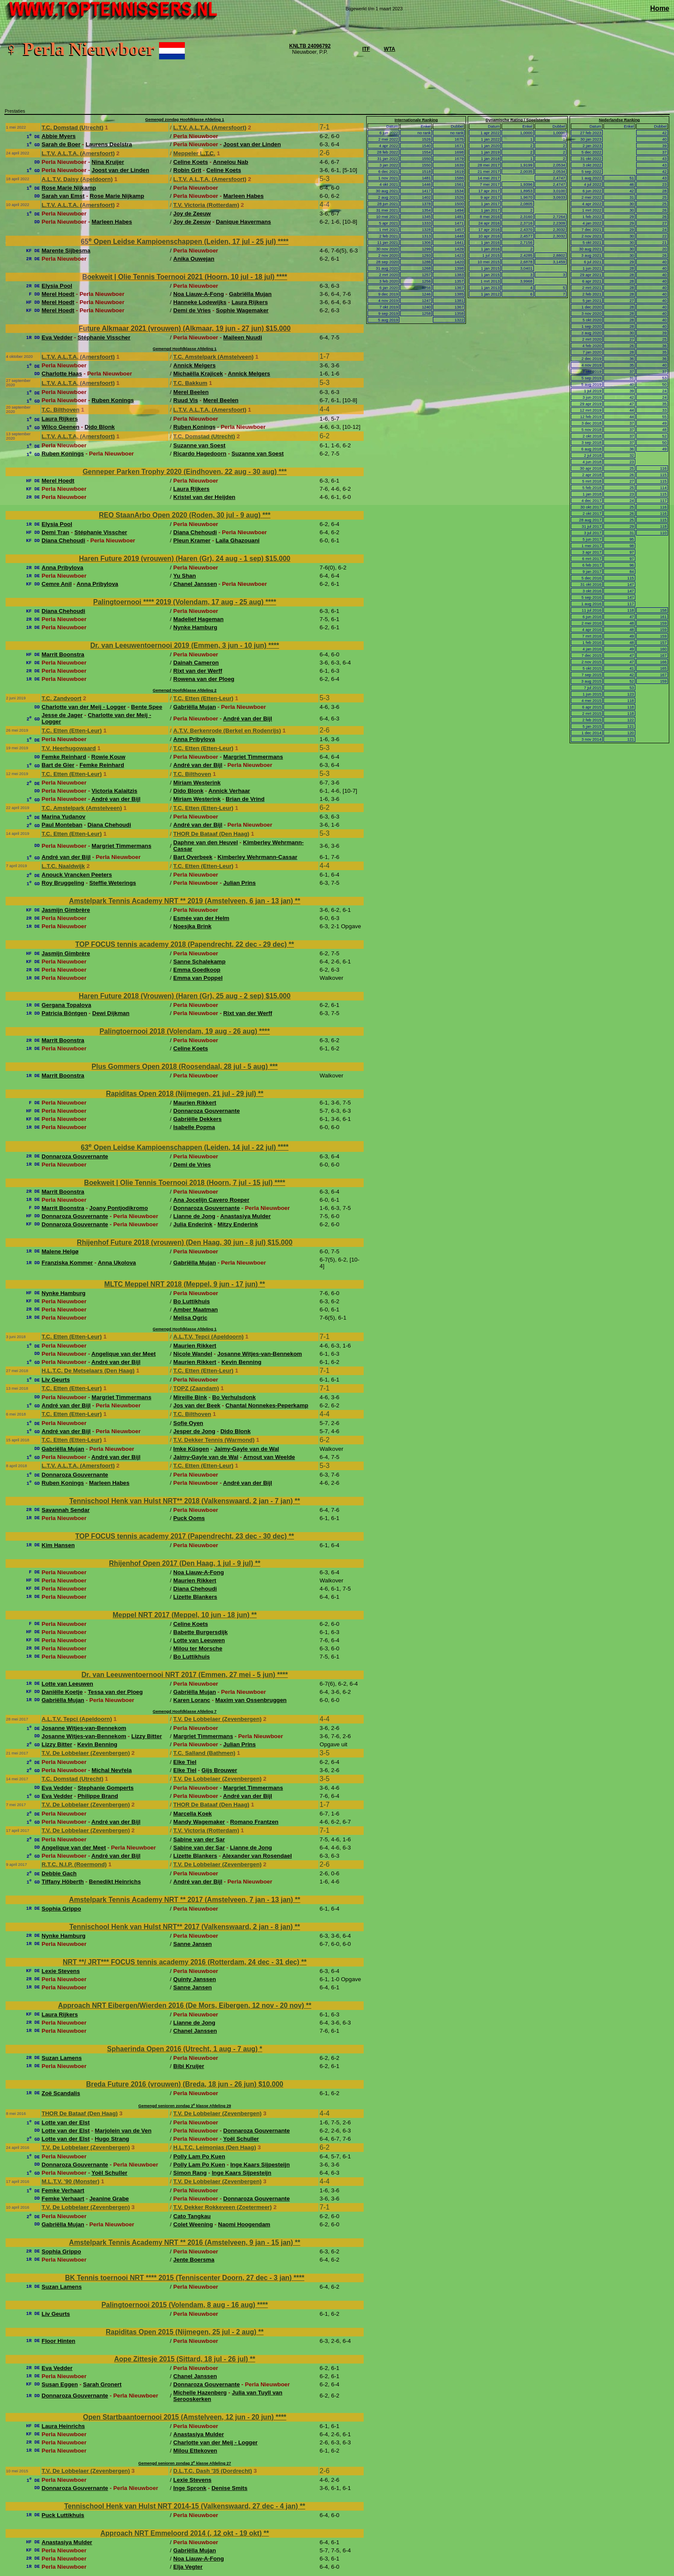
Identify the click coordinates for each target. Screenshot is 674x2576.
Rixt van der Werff (197, 671)
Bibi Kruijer (188, 2066)
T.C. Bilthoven (61, 409)
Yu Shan (184, 575)
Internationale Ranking (416, 120)
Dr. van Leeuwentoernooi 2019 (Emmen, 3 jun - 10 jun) (179, 645)
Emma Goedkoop (197, 969)
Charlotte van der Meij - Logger (84, 707)
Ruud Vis (185, 400)
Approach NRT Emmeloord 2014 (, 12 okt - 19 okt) (182, 2533)
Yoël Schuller (241, 2139)
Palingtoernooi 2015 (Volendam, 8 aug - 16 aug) (179, 2304)
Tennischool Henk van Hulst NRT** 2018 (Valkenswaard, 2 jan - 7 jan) (181, 1501)
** (297, 901)
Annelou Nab (230, 162)
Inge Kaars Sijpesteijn (260, 2164)
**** (283, 241)
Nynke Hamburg (195, 627)
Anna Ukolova (117, 1262)
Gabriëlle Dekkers (197, 1119)
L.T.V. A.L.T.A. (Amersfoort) (209, 127)
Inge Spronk (189, 2488)
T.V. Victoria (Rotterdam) (206, 205)
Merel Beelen (190, 392)
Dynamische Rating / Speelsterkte (518, 120)
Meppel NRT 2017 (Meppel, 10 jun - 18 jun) (182, 1615)
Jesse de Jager (62, 715)
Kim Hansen (58, 1545)
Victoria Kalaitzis (114, 791)
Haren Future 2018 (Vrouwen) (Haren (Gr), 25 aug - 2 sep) (172, 996)
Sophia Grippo (61, 1908)
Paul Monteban (62, 825)
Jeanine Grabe (109, 2198)
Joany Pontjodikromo (118, 1208)
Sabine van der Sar (199, 1839)
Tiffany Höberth (63, 1881)
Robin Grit (187, 170)
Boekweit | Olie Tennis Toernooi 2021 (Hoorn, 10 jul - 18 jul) (179, 276)
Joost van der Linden (252, 144)
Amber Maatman (195, 1309)
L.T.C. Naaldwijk (63, 866)
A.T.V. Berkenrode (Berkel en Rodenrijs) (227, 730)
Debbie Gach (59, 1873)
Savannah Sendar (66, 1510)
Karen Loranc (191, 1700)
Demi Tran (55, 532)
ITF (366, 49)
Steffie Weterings (112, 883)
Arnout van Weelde (269, 1457)
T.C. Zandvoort (62, 698)
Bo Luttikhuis (191, 1301)
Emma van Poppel (198, 978)
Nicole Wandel (192, 1354)
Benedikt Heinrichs (115, 1881)
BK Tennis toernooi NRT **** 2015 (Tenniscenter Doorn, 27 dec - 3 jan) (179, 2277)
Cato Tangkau (192, 2216)
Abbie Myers (59, 136)
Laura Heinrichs (63, 2426)
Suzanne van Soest (199, 445)
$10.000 (270, 2084)
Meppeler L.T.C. (194, 153)
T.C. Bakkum (190, 383)
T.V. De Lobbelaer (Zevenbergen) (217, 1719)
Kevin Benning (241, 1362)
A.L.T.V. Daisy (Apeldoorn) (77, 179)
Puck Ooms (189, 1518)
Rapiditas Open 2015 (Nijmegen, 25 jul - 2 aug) (182, 2332)
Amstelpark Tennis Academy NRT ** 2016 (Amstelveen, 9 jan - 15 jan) (182, 2242)
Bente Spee (146, 707)
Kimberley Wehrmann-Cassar (257, 857)
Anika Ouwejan (193, 258)
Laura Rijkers (250, 302)
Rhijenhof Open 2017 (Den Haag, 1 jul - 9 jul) (182, 1563)
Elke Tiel (184, 1762)
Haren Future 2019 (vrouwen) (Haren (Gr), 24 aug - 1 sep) (172, 558)
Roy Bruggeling (63, 883)
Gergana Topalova (66, 1005)
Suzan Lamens (62, 2058)
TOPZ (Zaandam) (196, 1388)
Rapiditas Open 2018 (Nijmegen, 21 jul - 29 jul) (182, 1093)
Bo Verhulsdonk (233, 1397)
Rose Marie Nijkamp (69, 188)
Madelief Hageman (198, 619)
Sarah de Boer (61, 144)
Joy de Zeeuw (192, 213)
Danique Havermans (243, 222)
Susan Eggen (60, 2384)
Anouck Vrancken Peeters (77, 874)
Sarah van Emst (63, 196)
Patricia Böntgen (64, 1013)
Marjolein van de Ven (123, 2130)
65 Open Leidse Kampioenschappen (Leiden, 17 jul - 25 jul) (179, 241)
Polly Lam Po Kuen (199, 2156)
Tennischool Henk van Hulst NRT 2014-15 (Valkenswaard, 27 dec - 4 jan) (182, 2506)
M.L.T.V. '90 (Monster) (71, 2181)
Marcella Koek (192, 1813)
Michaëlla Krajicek (198, 373)
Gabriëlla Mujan (250, 294)
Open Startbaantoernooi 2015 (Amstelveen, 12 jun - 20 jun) (179, 2417)
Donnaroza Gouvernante (206, 1111)
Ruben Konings (113, 400)
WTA (389, 49)
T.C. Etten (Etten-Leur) (203, 698)
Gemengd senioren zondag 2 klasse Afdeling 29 (184, 2106)
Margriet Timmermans (253, 757)
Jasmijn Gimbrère (66, 910)
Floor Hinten (58, 2341)
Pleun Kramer (192, 540)
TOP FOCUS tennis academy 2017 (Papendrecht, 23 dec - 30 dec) (182, 1536)
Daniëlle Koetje (62, 1692)
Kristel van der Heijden (204, 497)
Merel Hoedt (58, 294)
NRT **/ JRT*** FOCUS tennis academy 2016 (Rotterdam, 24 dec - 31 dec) (182, 1962)
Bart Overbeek (192, 857)
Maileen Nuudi (242, 337)
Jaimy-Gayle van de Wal (246, 1449)
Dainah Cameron (196, 662)
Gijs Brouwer (219, 1770)
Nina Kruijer (108, 162)
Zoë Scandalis (61, 2093)
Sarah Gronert (102, 2384)
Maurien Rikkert (194, 1102)
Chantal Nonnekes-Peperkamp (267, 1405)
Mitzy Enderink (238, 1224)
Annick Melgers (194, 365)
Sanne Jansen (192, 1944)
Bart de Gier (58, 765)
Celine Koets (190, 162)
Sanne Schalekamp (199, 961)
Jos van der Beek (197, 1405)
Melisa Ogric (190, 1317)
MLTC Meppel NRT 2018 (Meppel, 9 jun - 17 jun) (182, 1284)
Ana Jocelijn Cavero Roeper (211, 1200)
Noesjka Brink (192, 926)
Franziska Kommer (67, 1262)
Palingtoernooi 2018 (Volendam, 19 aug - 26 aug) (179, 1031)
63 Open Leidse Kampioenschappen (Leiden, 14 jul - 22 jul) (179, 1147)
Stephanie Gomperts (105, 1788)
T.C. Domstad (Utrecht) (73, 127)
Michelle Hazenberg (200, 2392)
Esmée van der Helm (201, 918)
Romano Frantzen (254, 1822)
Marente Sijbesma (66, 250)
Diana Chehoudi (195, 532)
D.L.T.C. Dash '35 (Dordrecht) (212, 2471)
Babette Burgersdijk (200, 1632)
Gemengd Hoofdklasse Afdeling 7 (184, 1711)
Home (659, 8)
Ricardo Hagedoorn (200, 453)
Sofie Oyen (188, 1423)
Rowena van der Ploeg (203, 679)
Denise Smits (229, 2488)
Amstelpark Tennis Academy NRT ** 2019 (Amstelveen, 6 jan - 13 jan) (182, 901)
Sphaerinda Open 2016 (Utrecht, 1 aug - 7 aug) (183, 2049)
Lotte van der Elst (66, 2122)
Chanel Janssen (195, 584)
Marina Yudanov (64, 816)
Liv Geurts (56, 1379)
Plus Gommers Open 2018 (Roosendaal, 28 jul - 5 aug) (181, 1066)
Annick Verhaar (229, 791)
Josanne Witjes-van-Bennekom (260, 1354)
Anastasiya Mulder (245, 1216)
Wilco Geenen (61, 427)
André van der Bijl (247, 718)
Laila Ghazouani (238, 540)
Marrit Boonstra (63, 654)
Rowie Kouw (108, 757)
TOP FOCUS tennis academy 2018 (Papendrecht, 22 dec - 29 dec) (182, 944)
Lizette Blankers (195, 1597)
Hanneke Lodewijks (200, 302)
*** (283, 471)
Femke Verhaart (63, 2190)
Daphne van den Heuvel (205, 842)
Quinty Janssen (194, 1979)
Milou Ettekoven (195, 2450)
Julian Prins (239, 883)
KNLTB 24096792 (310, 46)
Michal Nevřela (112, 1770)
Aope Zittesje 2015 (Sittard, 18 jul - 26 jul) (182, 2359)
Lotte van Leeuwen (199, 1640)
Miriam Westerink (197, 782)
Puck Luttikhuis (63, 2515)
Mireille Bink (190, 1397)
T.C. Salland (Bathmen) (204, 1753)
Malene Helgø (60, 1251)
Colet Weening (193, 2224)
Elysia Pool (57, 286)
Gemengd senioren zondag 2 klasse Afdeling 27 (184, 2463)
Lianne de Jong (194, 1216)
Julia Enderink (192, 1224)
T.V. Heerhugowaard (69, 748)
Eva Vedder (57, 337)
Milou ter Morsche (197, 1648)
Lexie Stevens (61, 1971)
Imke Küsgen (191, 1449)
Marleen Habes (243, 196)
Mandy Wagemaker (199, 1822)
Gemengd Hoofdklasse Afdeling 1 (184, 349)
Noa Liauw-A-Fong (198, 294)
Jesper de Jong (194, 1431)
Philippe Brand (97, 1796)
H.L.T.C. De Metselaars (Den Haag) (88, 1370)
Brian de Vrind (245, 799)
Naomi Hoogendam (244, 2224)
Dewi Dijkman (111, 1013)
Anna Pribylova (62, 567)
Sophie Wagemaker (242, 310)
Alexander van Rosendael (257, 1856)
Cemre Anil (57, 584)
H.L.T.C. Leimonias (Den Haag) (214, 2147)
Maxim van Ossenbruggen (251, 1700)
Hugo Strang (112, 2139)
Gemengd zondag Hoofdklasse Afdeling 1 (184, 119)
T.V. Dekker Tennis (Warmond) (213, 1440)
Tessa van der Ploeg (115, 1692)
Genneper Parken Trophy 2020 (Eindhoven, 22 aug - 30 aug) (181, 471)
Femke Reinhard (64, 757)
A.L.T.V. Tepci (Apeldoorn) (208, 1336)
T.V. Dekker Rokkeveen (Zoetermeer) (222, 2207)
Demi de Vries (192, 310)
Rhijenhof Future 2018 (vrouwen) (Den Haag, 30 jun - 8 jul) (172, 1242)
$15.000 (278, 328)
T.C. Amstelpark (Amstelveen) (213, 357)
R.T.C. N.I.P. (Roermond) (74, 1864)
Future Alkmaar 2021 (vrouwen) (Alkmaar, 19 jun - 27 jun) (172, 328)
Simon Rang (190, 2173)
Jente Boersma (193, 2259)
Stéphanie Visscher (103, 337)
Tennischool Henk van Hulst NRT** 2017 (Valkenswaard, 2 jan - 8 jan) (181, 1926)
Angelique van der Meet (124, 1354)
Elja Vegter (187, 2567)
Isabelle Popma (194, 1127)
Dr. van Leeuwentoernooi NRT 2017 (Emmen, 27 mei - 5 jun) (179, 1674)
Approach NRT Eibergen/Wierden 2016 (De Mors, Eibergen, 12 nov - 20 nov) (182, 2005)
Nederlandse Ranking (619, 120)
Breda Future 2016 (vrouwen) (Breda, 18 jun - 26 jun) (172, 2084)
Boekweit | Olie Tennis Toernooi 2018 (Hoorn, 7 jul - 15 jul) (179, 1182)
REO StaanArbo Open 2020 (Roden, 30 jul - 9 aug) (181, 515)
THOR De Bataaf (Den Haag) (211, 834)
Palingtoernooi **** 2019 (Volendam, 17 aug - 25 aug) (179, 602)
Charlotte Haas (62, 373)
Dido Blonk (100, 427)
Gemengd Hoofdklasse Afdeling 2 (184, 690)
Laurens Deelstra (109, 144)
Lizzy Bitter (147, 1736)
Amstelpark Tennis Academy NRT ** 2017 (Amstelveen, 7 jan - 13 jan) (182, 1899)
